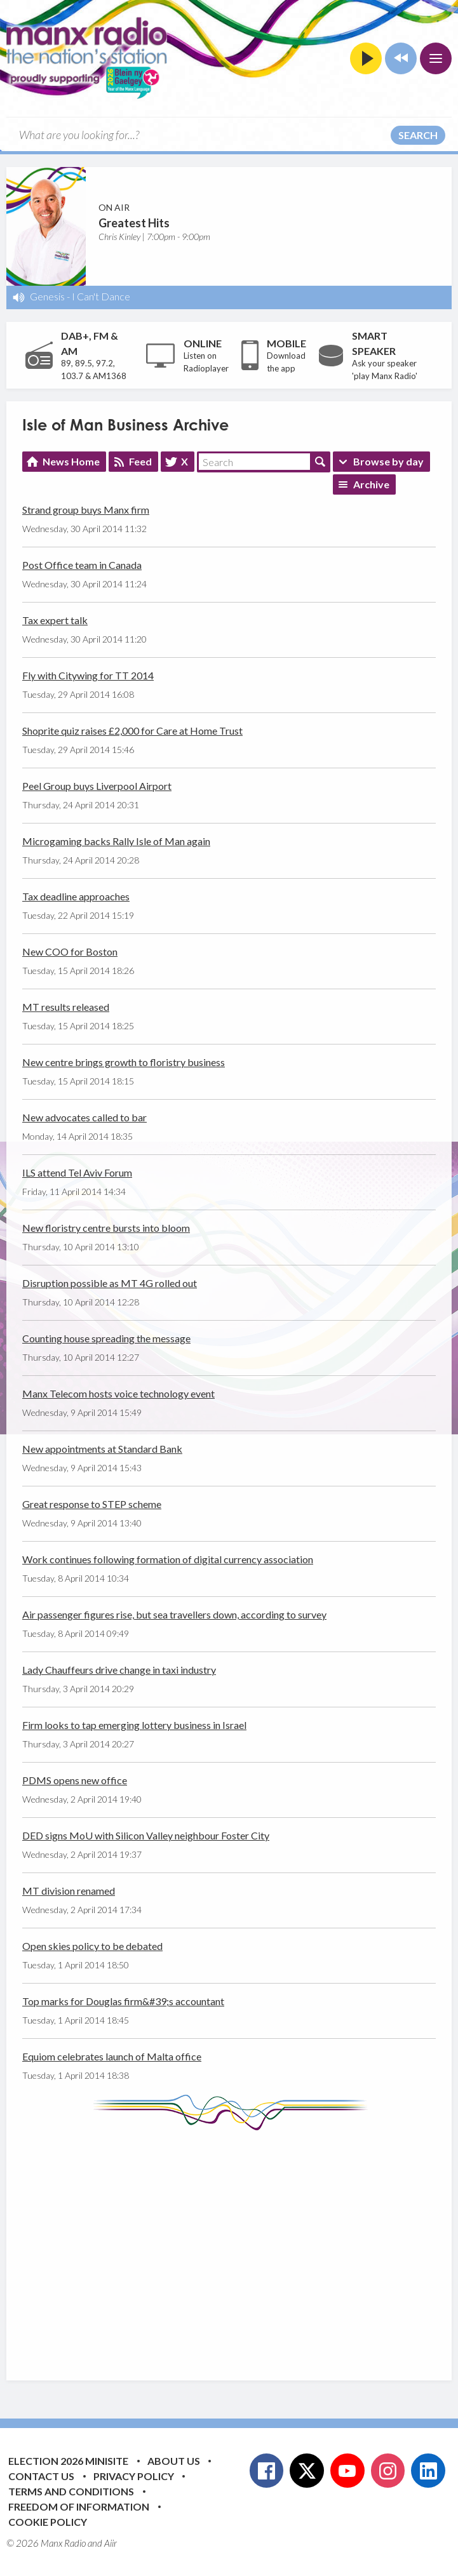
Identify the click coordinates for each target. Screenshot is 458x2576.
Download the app (286, 361)
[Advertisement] (240, 2246)
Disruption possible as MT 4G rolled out (109, 1283)
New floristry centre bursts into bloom (106, 1228)
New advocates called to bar (84, 1117)
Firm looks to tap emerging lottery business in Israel (134, 1725)
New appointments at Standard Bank (102, 1449)
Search (418, 135)
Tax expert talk (55, 620)
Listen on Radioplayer (206, 361)
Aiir (110, 2543)
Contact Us (41, 2476)
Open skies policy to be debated (92, 1946)
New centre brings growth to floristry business (123, 1062)
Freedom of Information (78, 2506)
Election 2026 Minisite (68, 2461)
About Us (173, 2461)
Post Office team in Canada (82, 565)
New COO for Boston (70, 951)
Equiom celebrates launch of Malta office (111, 2056)
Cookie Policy (47, 2522)
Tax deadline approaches (76, 896)
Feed (140, 461)
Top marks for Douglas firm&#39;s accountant (123, 2001)
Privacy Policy (133, 2476)
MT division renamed (68, 1891)
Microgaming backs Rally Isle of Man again (116, 841)
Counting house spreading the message (106, 1338)
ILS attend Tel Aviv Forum (77, 1172)
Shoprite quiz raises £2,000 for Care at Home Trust (132, 730)
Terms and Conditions (71, 2491)
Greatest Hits (134, 223)
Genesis (47, 296)
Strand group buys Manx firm (85, 510)
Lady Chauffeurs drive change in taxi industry (119, 1670)
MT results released (65, 1007)
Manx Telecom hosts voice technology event (118, 1393)
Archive (371, 484)
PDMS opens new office (74, 1780)
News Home (71, 461)
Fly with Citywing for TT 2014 (88, 675)
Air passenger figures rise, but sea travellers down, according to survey (174, 1614)
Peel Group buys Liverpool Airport (97, 786)
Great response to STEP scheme (91, 1504)
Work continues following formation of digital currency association (167, 1559)
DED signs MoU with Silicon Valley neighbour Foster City (145, 1835)
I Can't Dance (101, 296)
